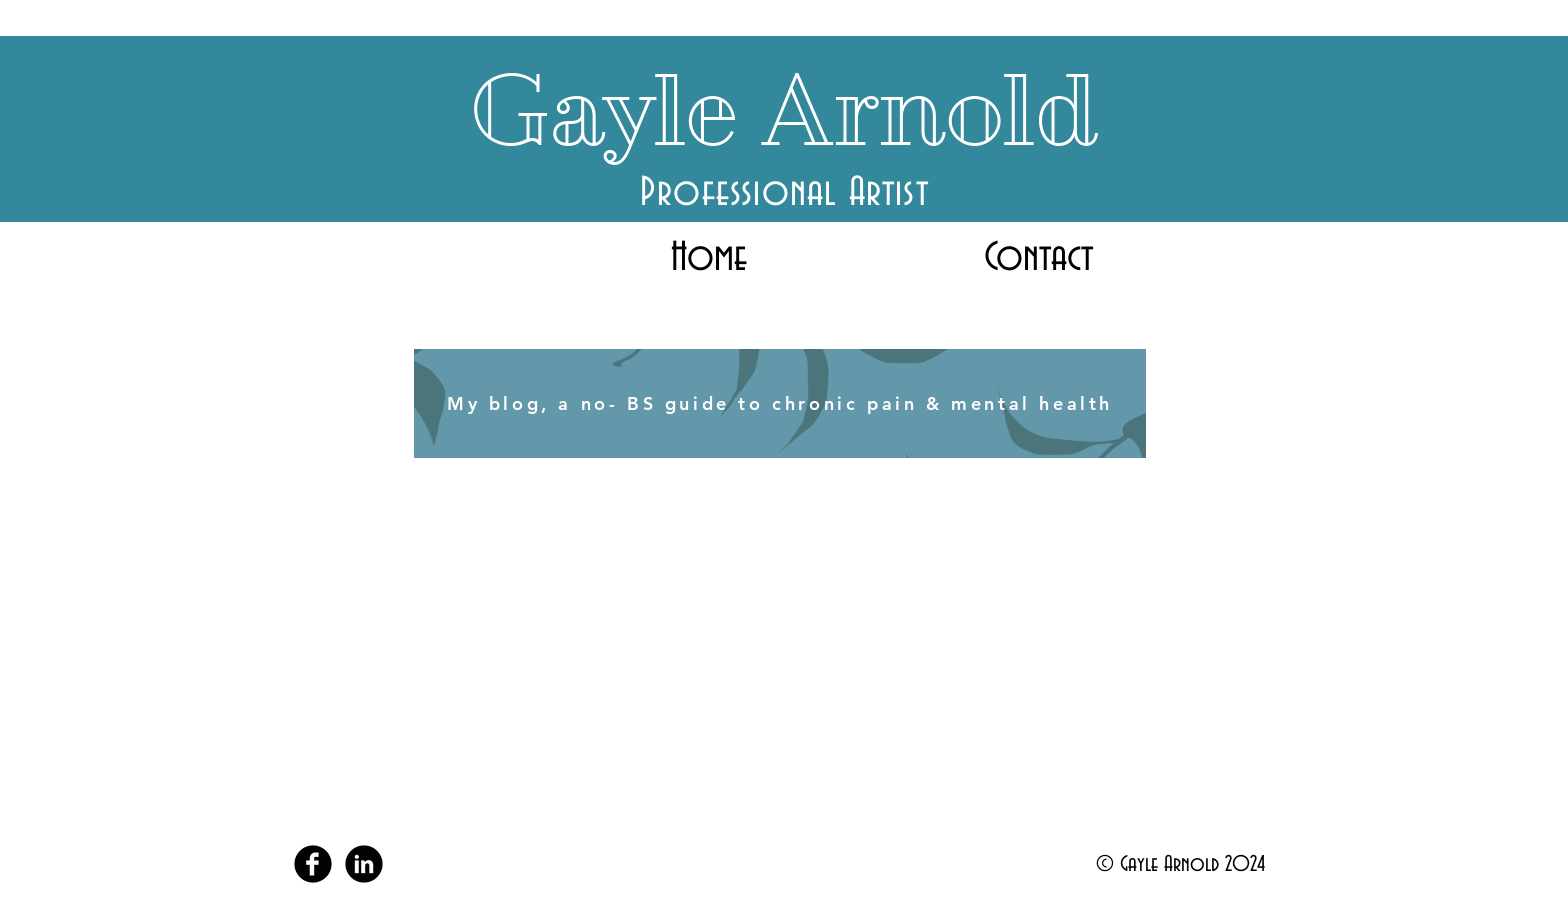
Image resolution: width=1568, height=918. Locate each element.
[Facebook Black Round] (313, 864)
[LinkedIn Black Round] (364, 864)
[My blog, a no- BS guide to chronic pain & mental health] (780, 403)
